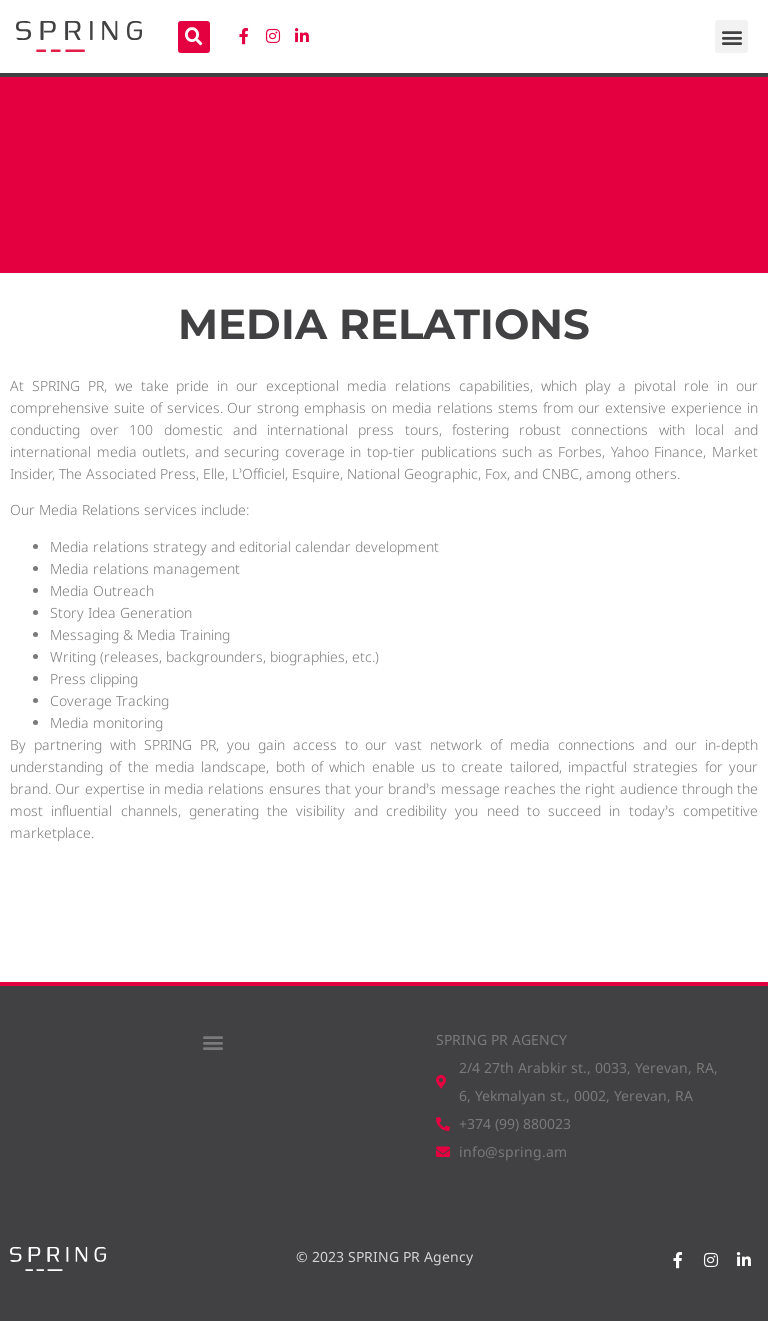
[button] (731, 36)
